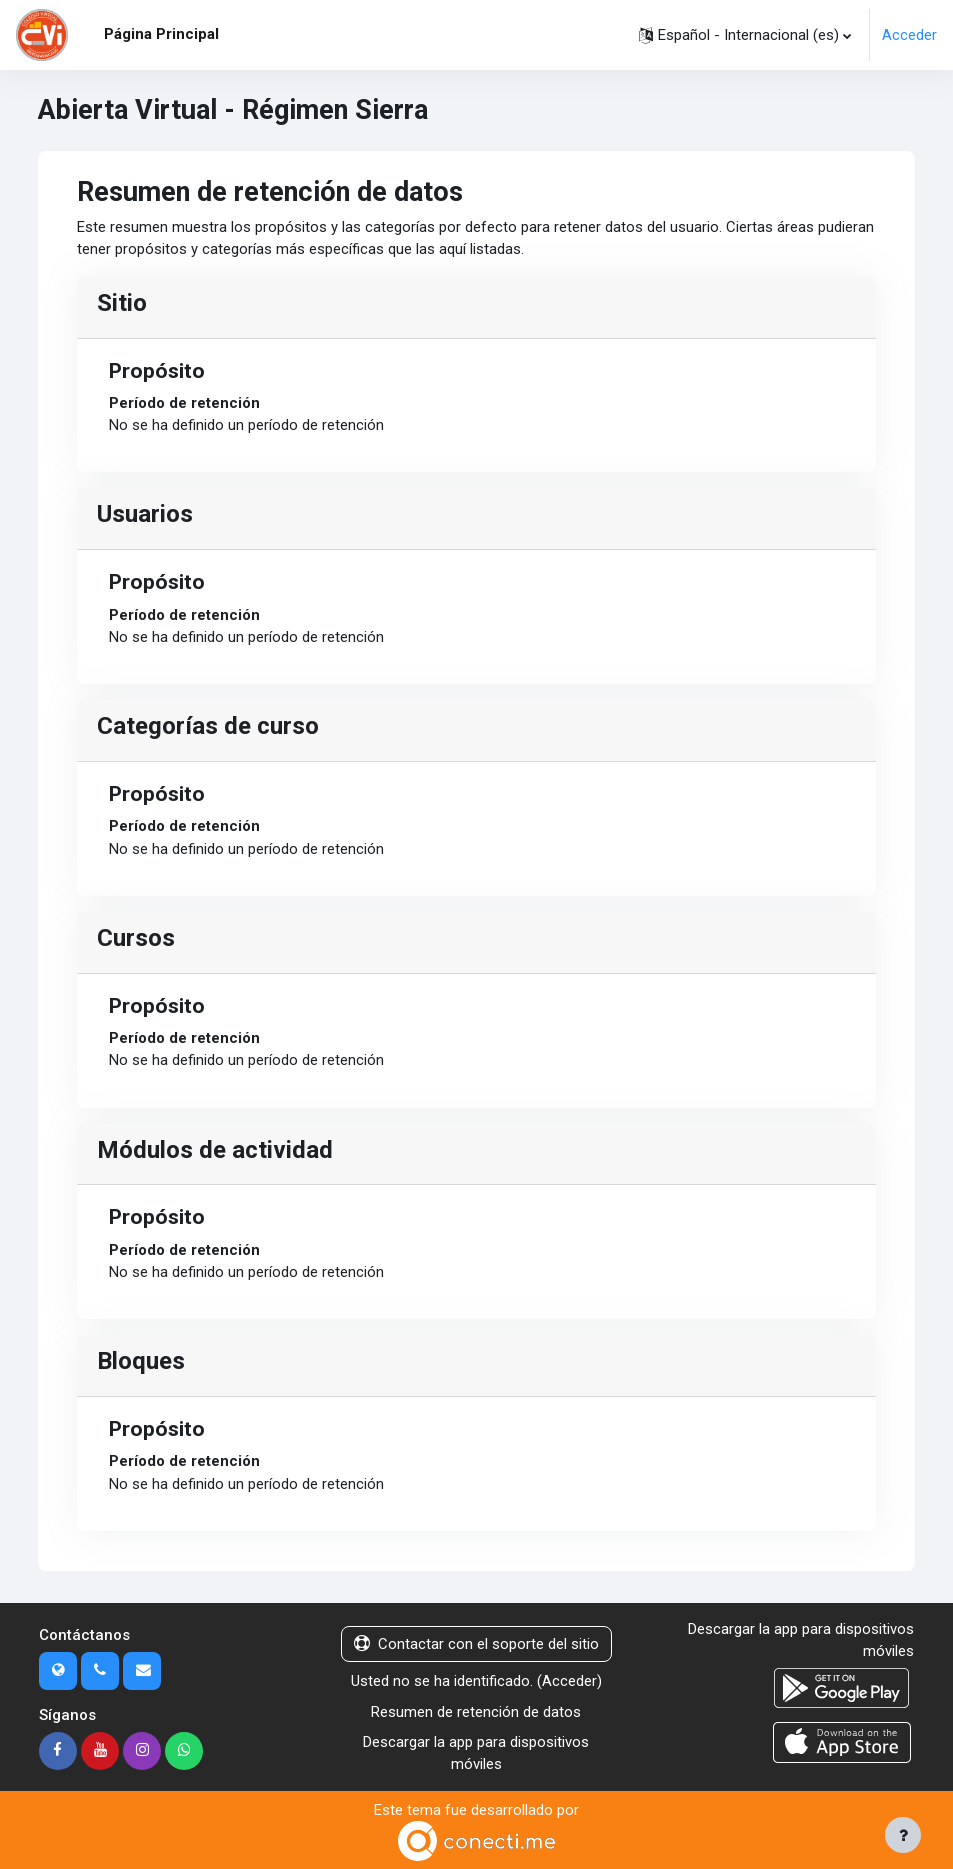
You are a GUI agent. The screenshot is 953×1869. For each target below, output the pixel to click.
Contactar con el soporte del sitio (476, 1644)
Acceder (909, 35)
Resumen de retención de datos (476, 1712)
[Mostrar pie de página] (903, 1835)
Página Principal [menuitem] (161, 34)
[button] (745, 35)
